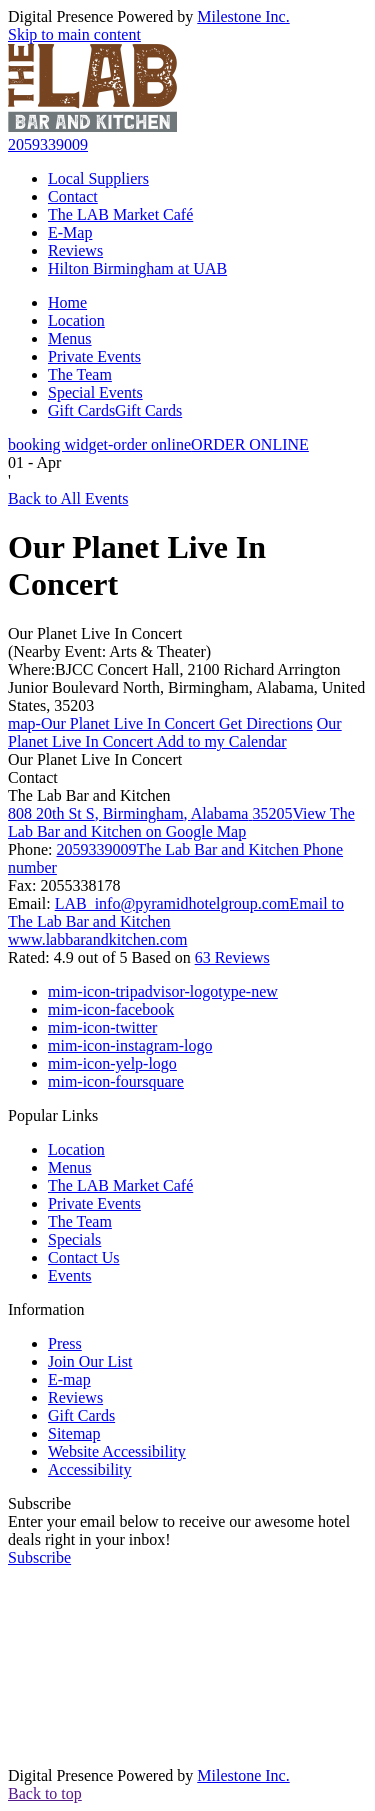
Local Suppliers (98, 178)
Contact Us (84, 1257)
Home (67, 302)
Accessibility (90, 1469)
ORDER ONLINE (158, 444)
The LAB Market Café (120, 214)
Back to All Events (68, 498)
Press (65, 1343)
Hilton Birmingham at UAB (137, 268)
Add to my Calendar (175, 732)
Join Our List (90, 1361)
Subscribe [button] (39, 1557)
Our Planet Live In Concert (95, 633)
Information (46, 1309)
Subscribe (39, 1503)
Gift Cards (115, 410)
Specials (74, 1239)
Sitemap (74, 1433)
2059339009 (48, 144)
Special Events (95, 392)
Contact (73, 196)
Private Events (94, 356)
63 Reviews (232, 957)
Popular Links (53, 1115)
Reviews (75, 250)
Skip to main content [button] (74, 34)
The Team (80, 374)
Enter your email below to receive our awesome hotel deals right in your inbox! (179, 1530)
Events (70, 1275)
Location (76, 320)
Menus (70, 338)
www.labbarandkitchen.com (97, 939)
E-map (69, 1379)
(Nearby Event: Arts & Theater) (109, 651)
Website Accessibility (117, 1451)
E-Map (70, 232)
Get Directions (160, 723)
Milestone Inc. (243, 16)
